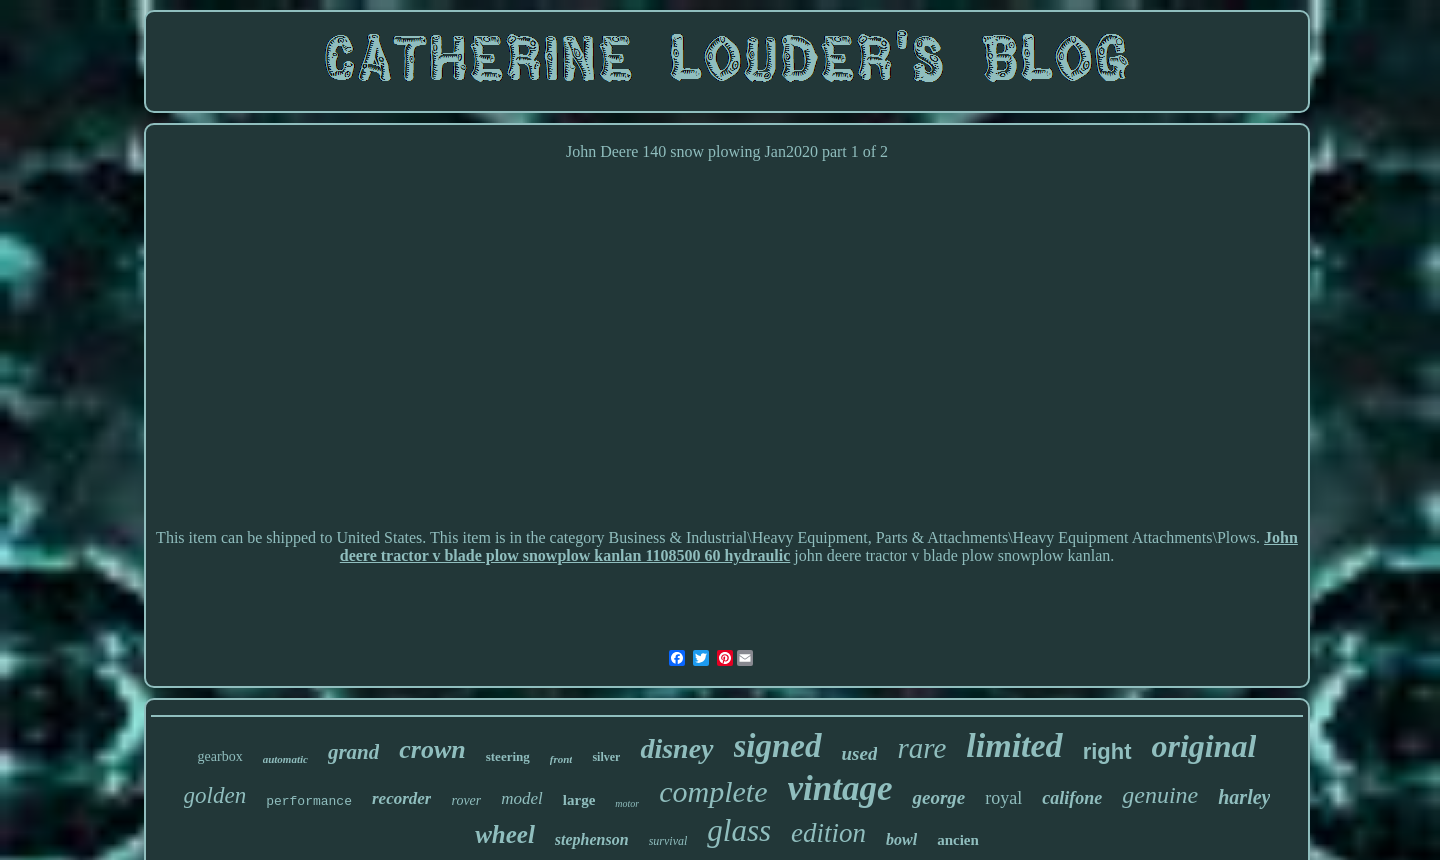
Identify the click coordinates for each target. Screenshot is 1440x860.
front (561, 759)
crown (432, 749)
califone (1072, 798)
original (1204, 746)
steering (508, 756)
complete (713, 791)
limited (1014, 745)
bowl (901, 839)
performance (309, 801)
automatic (285, 759)
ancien (958, 840)
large (579, 800)
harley (1244, 797)
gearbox (220, 756)
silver (606, 757)
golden (215, 795)
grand (353, 752)
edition (828, 833)
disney (676, 748)
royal (1003, 798)
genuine (1160, 795)
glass (739, 830)
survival (668, 841)
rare (921, 748)
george (938, 797)
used (860, 753)
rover (466, 800)
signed (778, 746)
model (522, 798)
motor (627, 803)
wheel (505, 834)
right (1107, 751)
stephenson (592, 839)
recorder (401, 798)
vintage (840, 788)
